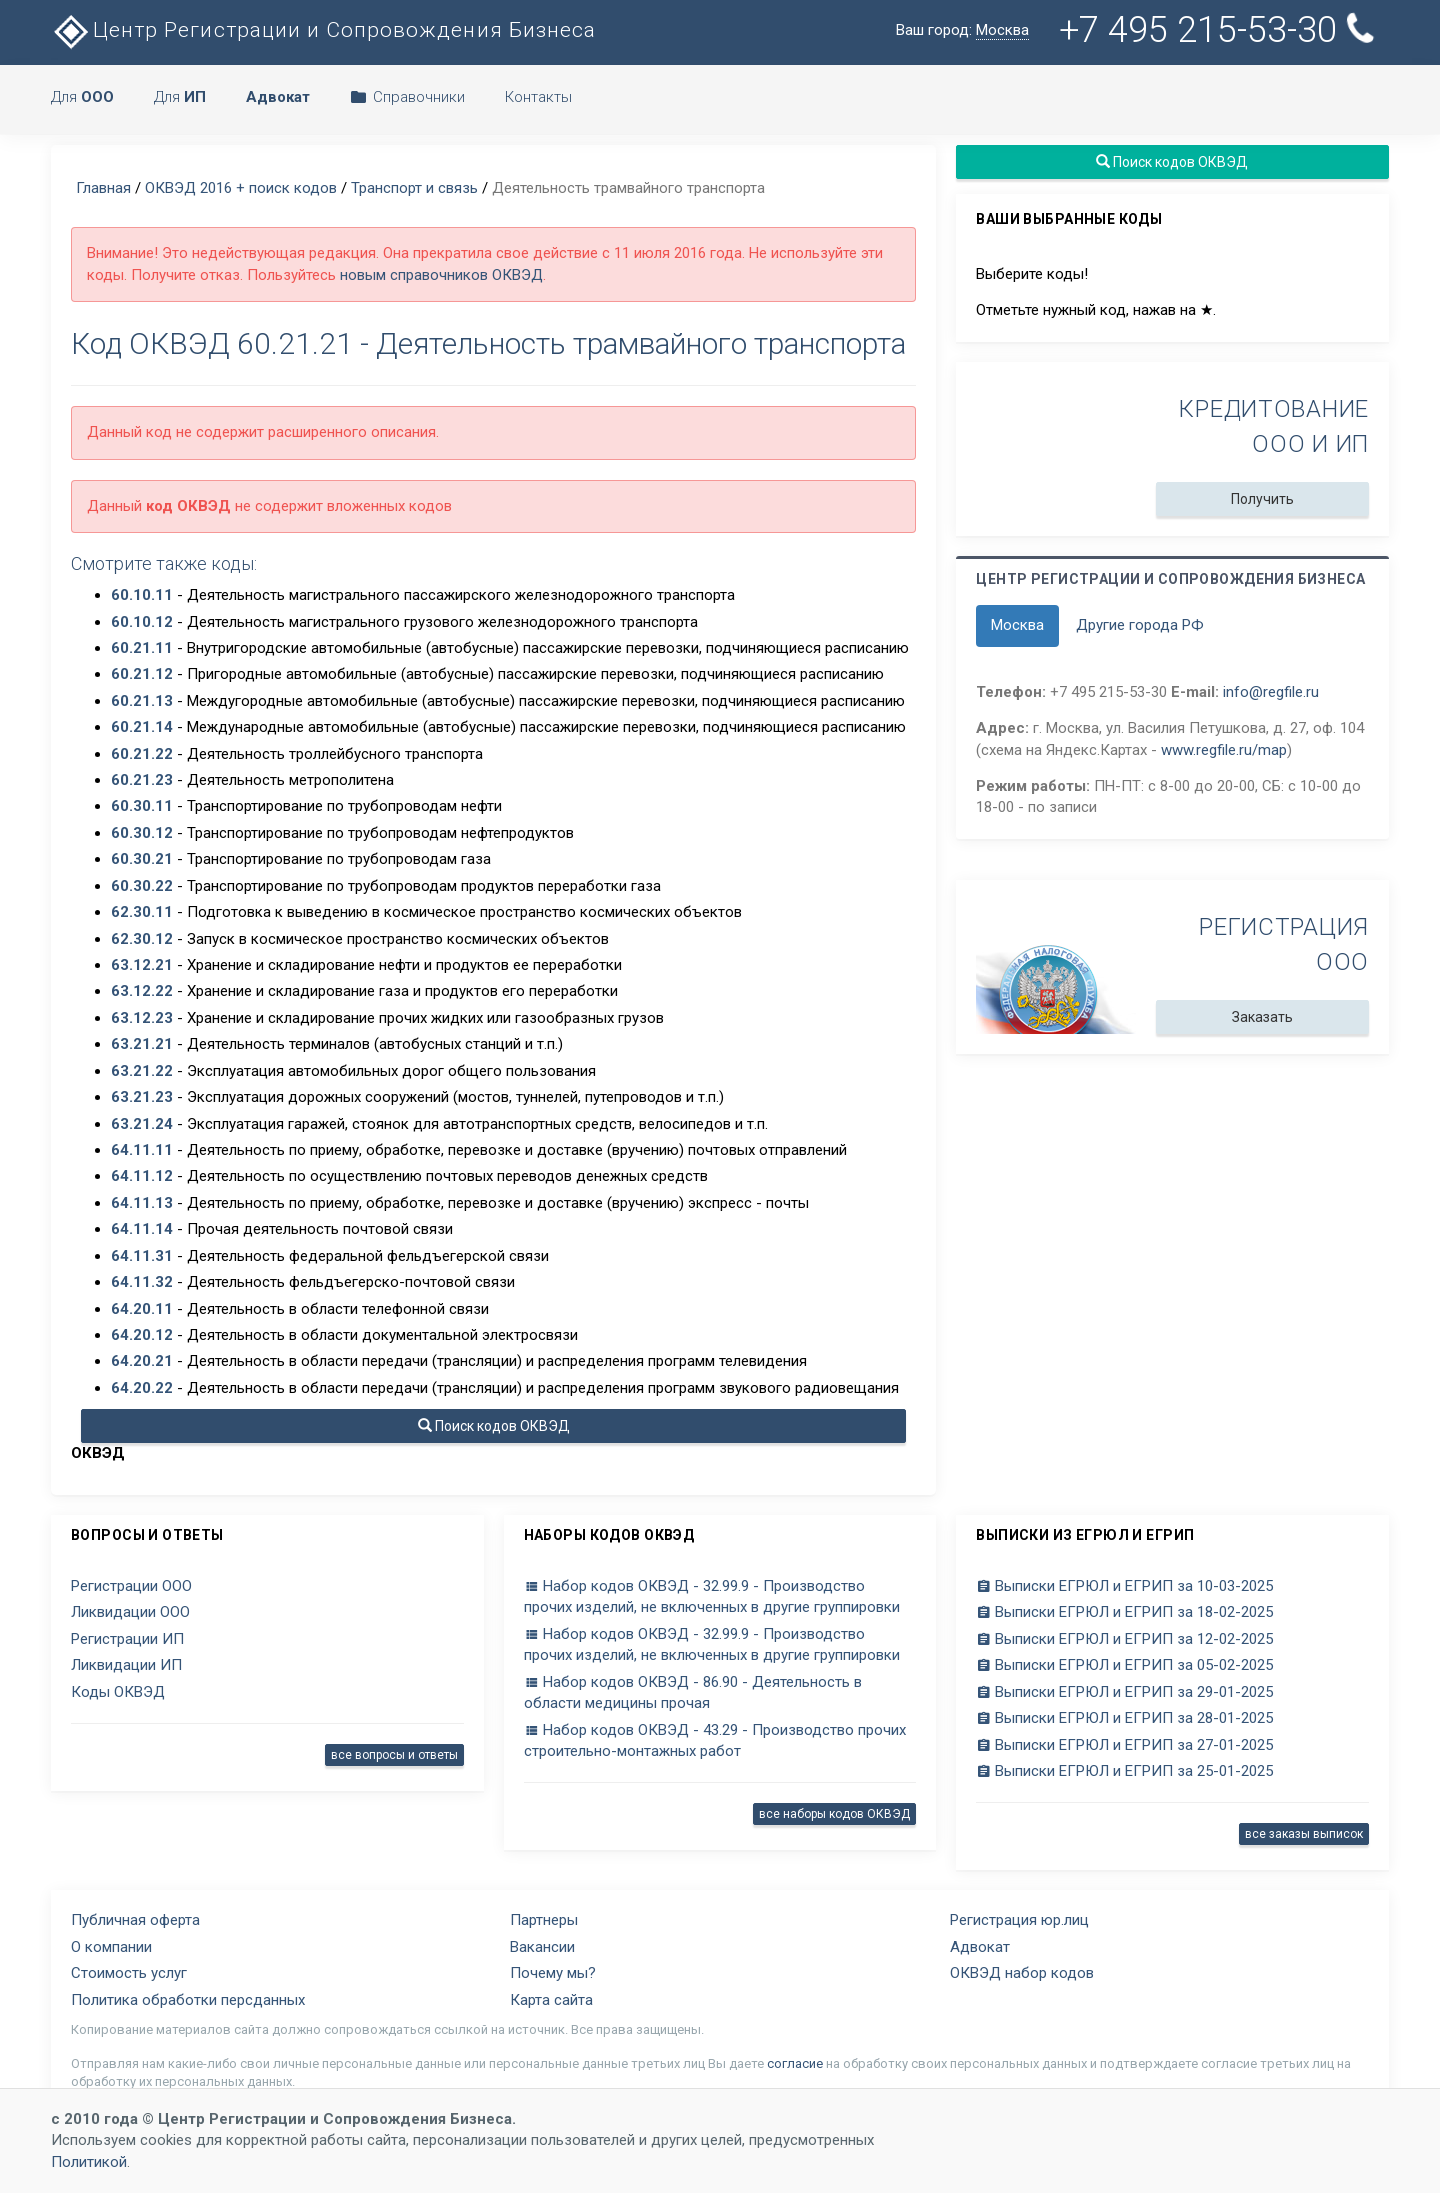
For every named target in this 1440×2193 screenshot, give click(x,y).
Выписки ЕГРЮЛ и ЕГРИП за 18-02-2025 (1124, 1612)
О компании (111, 1947)
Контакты (538, 97)
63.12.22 (142, 991)
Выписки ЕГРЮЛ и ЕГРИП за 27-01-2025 (1124, 1745)
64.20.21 (142, 1361)
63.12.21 (142, 965)
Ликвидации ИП (126, 1665)
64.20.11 (142, 1309)
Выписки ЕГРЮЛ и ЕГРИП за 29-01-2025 (1124, 1692)
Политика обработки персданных (188, 2000)
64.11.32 (142, 1282)
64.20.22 (142, 1388)
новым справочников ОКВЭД (441, 275)
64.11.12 (142, 1176)
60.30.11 (142, 806)
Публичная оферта (135, 1920)
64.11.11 (142, 1150)
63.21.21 (142, 1044)
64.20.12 (142, 1335)
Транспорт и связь (414, 188)
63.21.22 (142, 1071)
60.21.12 (142, 674)
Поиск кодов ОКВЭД (494, 1426)
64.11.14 (142, 1229)
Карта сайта (551, 2000)
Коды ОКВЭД (118, 1692)
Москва (1017, 625)
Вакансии (542, 1947)
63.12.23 (142, 1018)
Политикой (89, 2162)
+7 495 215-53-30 (1219, 30)
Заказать (1262, 1017)
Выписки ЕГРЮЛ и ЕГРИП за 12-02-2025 (1124, 1639)
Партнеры (544, 1920)
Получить (1262, 499)
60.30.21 (142, 859)
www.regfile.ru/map (1224, 750)
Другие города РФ (1140, 625)
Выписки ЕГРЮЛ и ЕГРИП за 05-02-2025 (1124, 1665)
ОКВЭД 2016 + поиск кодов (241, 188)
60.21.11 (142, 648)
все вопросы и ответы (394, 1755)
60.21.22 (142, 754)
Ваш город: (962, 30)
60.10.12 (142, 622)
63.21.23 (142, 1097)
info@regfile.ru (1271, 692)
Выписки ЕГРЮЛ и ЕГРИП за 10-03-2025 (1124, 1586)
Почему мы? (553, 1973)
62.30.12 (142, 939)
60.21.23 (142, 780)
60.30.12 (142, 833)
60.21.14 (142, 727)
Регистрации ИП (127, 1639)
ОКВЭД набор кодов (1022, 1973)
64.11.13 (142, 1203)
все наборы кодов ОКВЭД (834, 1814)
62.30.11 (142, 912)
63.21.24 (142, 1124)
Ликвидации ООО (130, 1612)
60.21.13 (142, 701)
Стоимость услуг (129, 1973)
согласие (795, 2063)
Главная (103, 188)
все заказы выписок (1304, 1834)
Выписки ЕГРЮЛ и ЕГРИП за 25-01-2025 (1124, 1771)
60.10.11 (142, 595)
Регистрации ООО (131, 1586)
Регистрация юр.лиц (1019, 1920)
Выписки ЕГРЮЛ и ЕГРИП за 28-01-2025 (1124, 1718)
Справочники (407, 97)
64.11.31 (142, 1256)
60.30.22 (142, 886)
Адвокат (980, 1947)
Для (82, 97)
